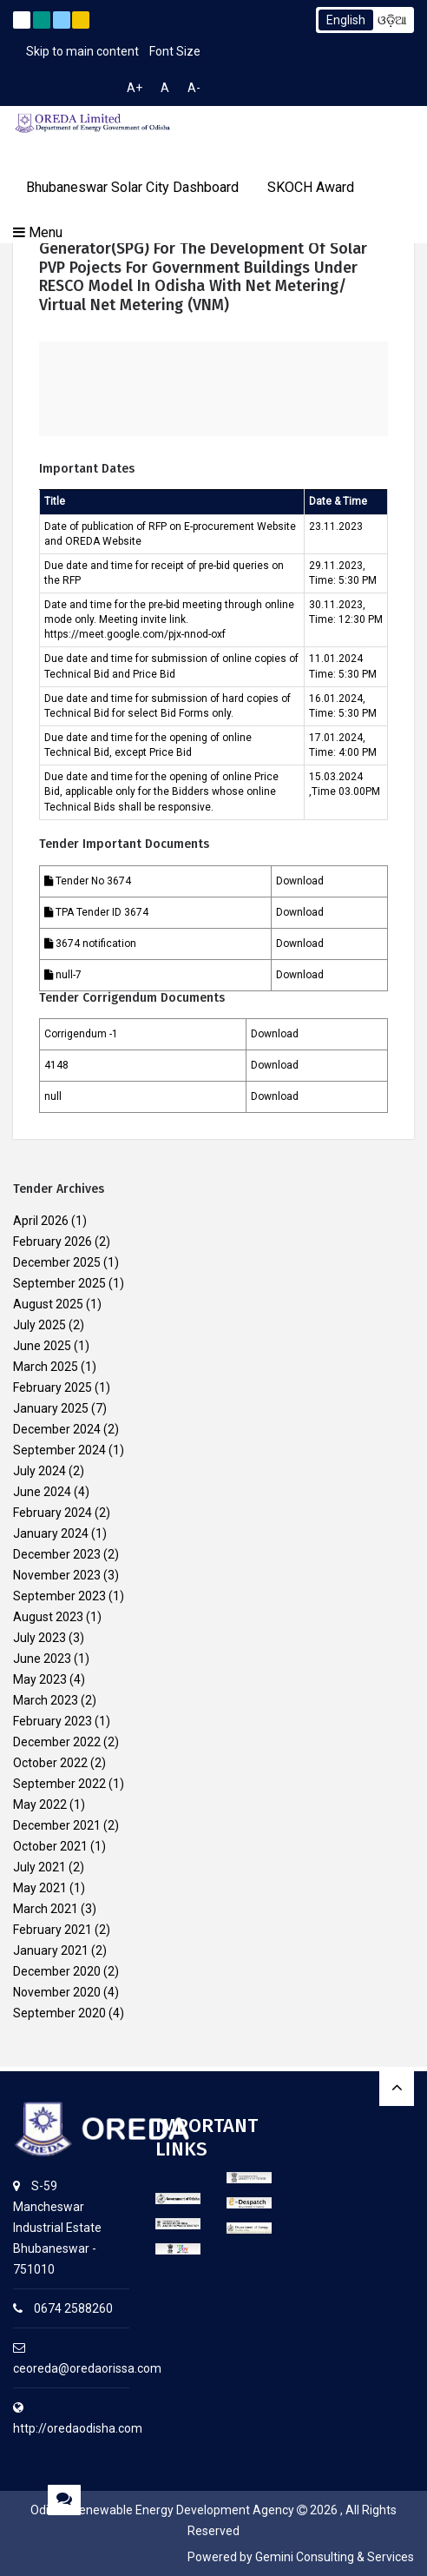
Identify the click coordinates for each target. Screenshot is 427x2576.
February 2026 (52, 1241)
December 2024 (57, 1429)
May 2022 (40, 1804)
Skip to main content (82, 51)
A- (193, 88)
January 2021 (51, 1950)
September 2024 (59, 1450)
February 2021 (52, 1930)
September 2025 (59, 1283)
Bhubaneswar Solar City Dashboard (132, 187)
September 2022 (59, 1784)
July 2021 (39, 1867)
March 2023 (45, 1700)
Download (300, 881)
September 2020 (59, 2013)
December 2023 (57, 1554)
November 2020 (57, 1992)
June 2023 (42, 1658)
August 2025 (48, 1304)
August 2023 (48, 1617)
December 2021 (57, 1825)
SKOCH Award (310, 187)
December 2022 (57, 1742)
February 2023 (52, 1721)
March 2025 (45, 1367)
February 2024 (52, 1513)
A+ (134, 88)
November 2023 (57, 1575)
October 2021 (50, 1846)
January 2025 (51, 1408)
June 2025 (42, 1346)
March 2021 (45, 1909)
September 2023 (59, 1596)
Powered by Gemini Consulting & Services (300, 2557)
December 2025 (57, 1262)
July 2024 (39, 1471)
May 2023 (40, 1679)
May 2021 (40, 1888)
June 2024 (42, 1492)
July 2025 (39, 1325)
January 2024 (51, 1533)
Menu (37, 232)
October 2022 (50, 1763)
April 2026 (41, 1221)
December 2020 (57, 1971)
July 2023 (39, 1638)
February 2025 (52, 1387)
